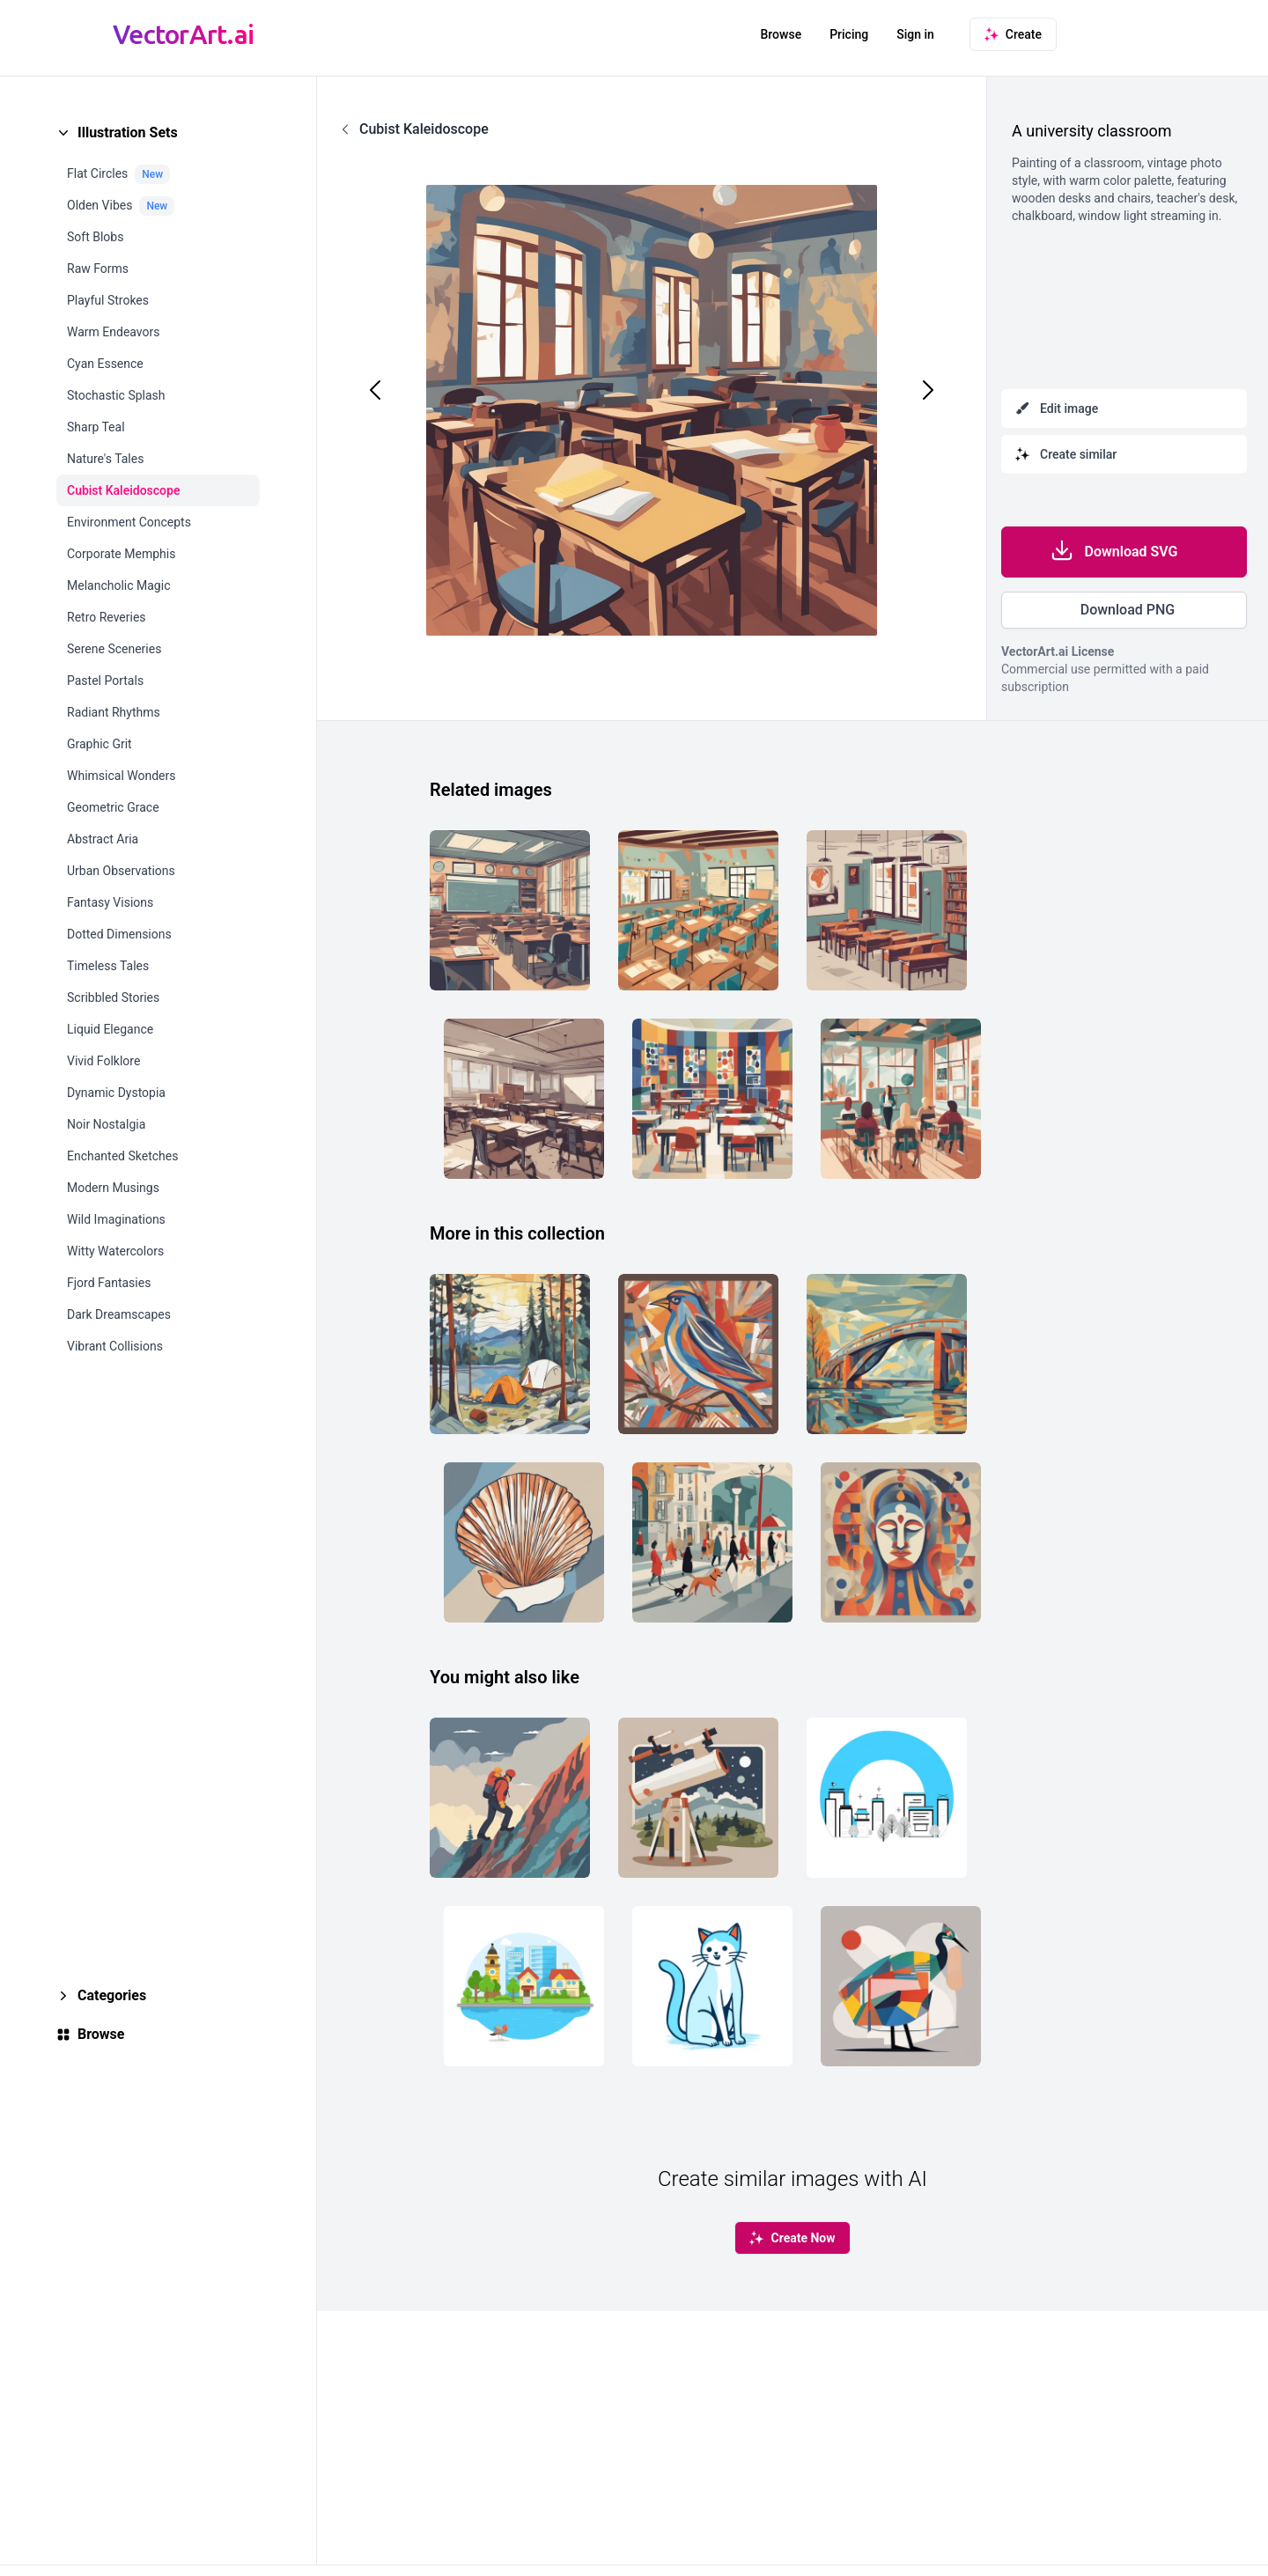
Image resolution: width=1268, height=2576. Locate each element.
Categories (111, 1995)
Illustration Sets (127, 132)
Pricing (848, 34)
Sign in (915, 34)
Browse (780, 34)
